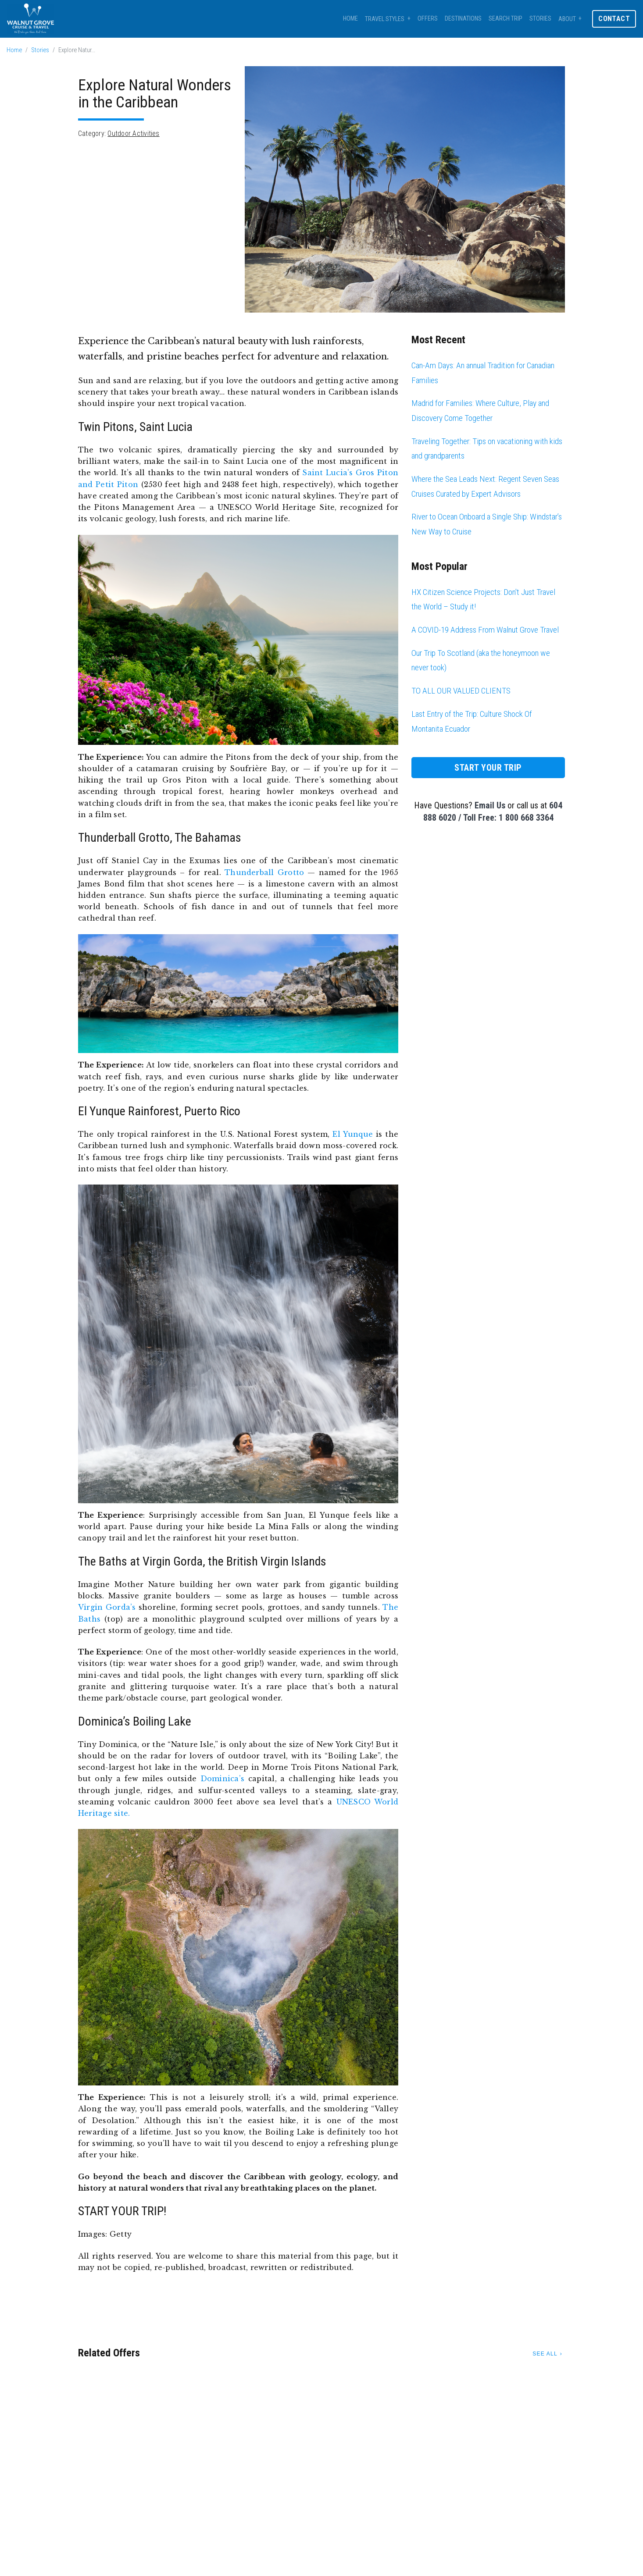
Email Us (490, 805)
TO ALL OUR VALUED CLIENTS (461, 691)
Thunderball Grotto (264, 872)
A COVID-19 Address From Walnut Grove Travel (485, 630)
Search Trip (505, 18)
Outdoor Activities (133, 133)
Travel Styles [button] (384, 19)
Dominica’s (222, 1778)
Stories (540, 18)
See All (544, 2354)
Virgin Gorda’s (107, 1607)
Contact (614, 18)
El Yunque (352, 1134)
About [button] (567, 19)
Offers (428, 18)
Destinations (463, 18)
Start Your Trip (488, 767)
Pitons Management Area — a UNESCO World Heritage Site (214, 507)
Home (350, 18)
